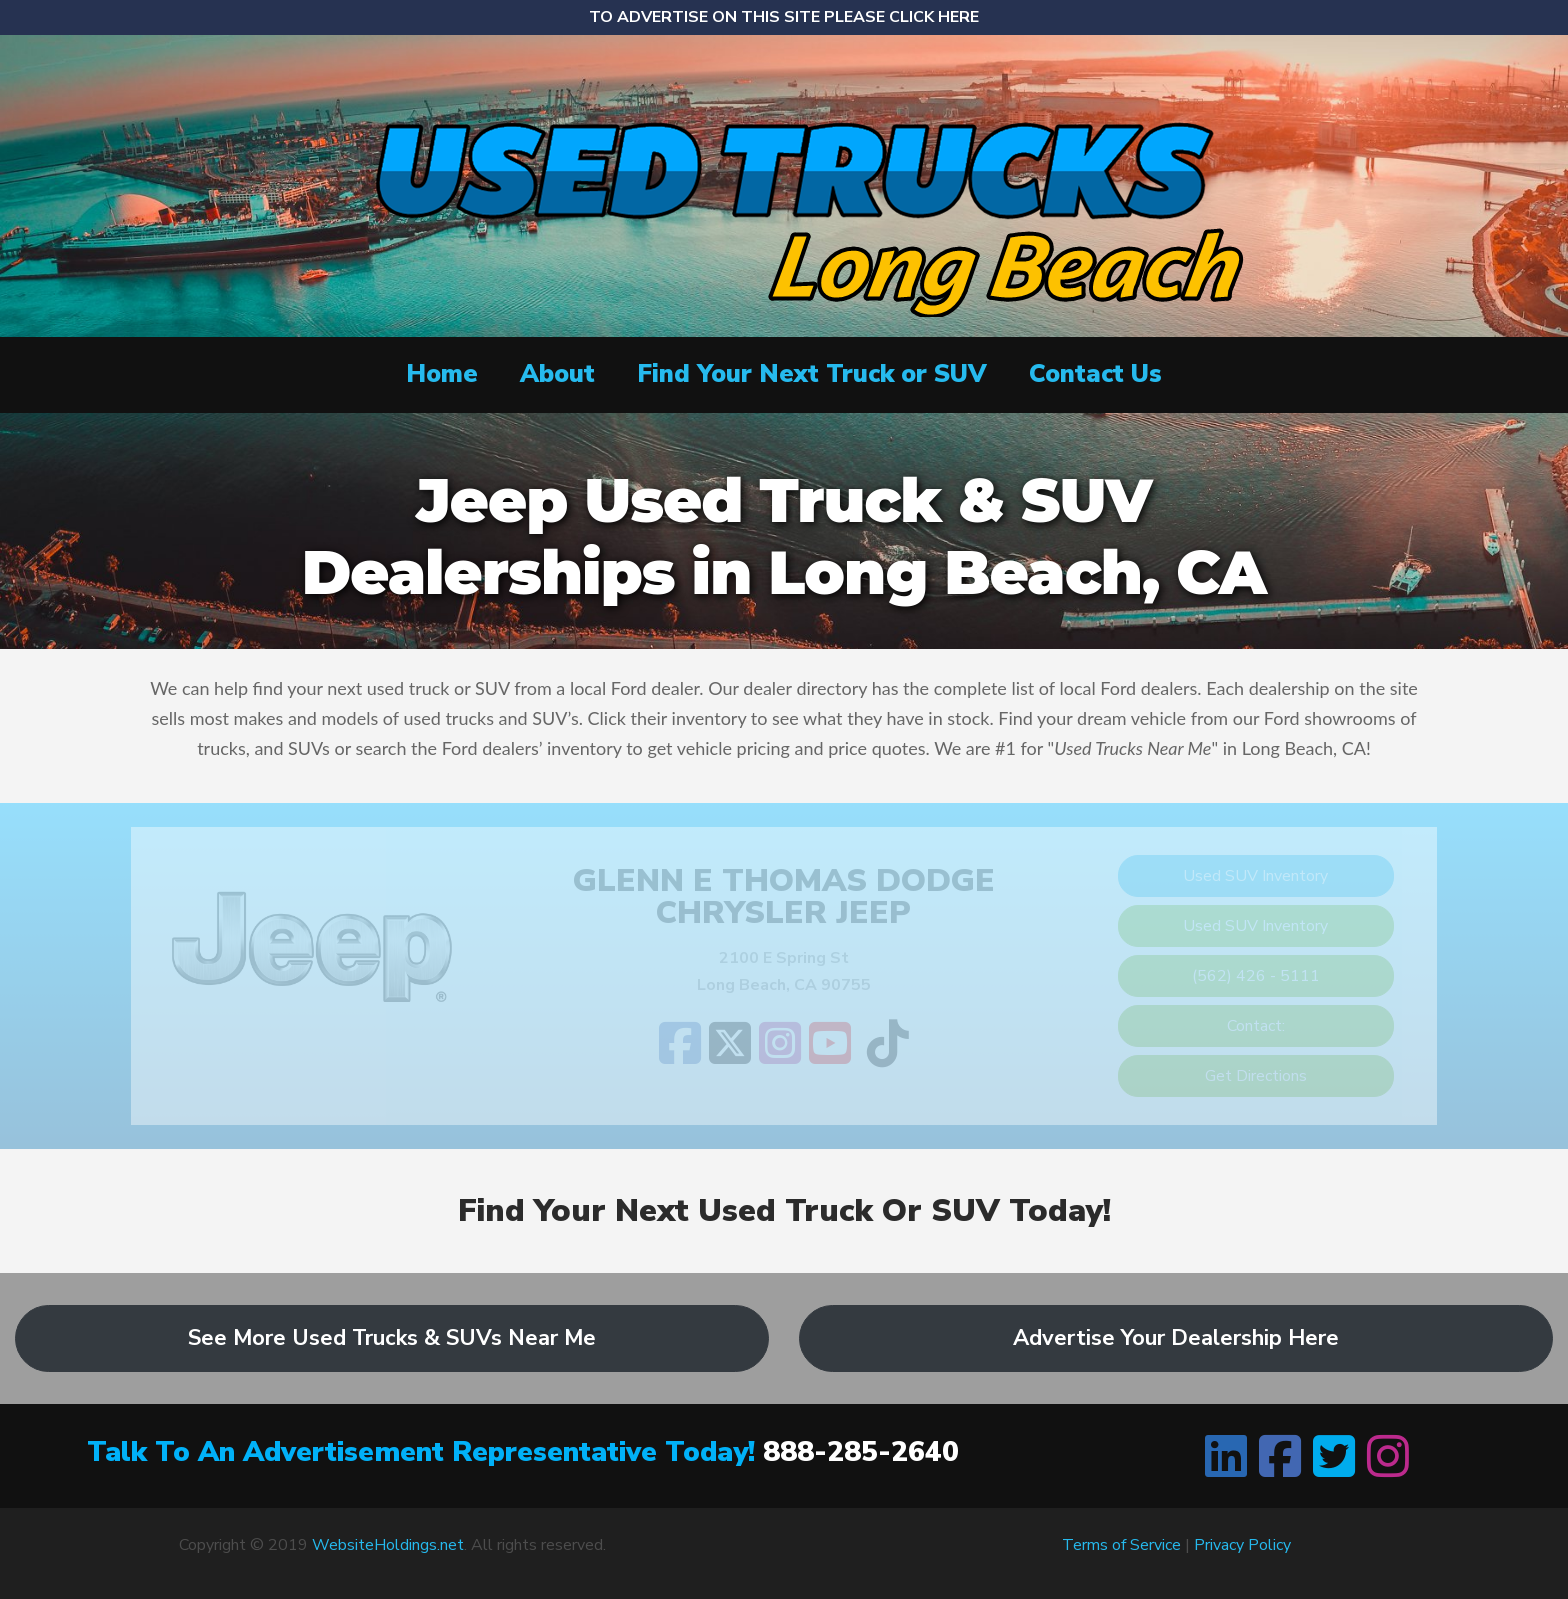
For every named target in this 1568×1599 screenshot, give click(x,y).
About (557, 374)
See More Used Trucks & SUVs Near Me (392, 1338)
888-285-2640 (861, 1452)
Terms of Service (1121, 1545)
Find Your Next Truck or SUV (812, 374)
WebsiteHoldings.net (388, 1545)
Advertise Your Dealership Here (1176, 1338)
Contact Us (1095, 374)
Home (442, 374)
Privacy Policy (1242, 1545)
